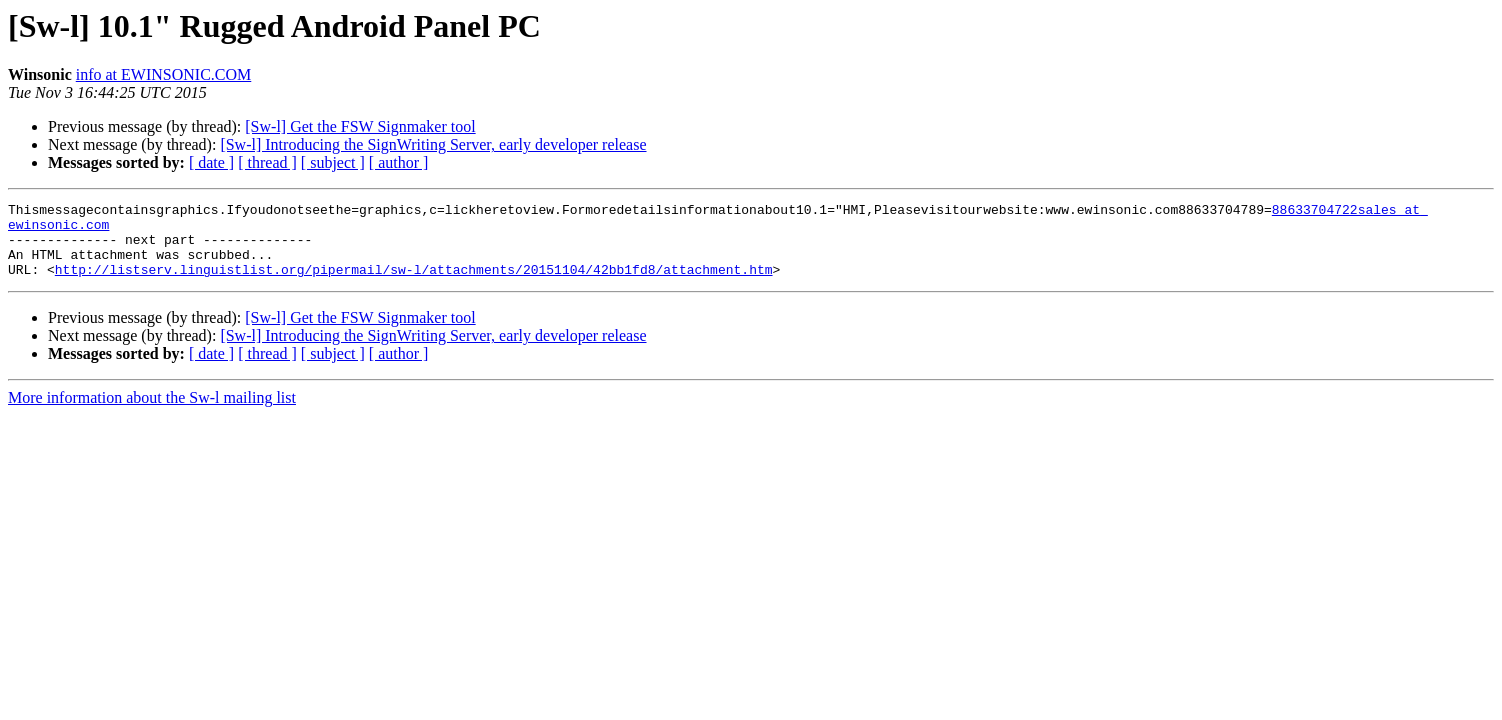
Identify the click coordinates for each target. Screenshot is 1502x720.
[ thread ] (267, 162)
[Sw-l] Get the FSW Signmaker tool (360, 126)
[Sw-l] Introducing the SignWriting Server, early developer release (433, 144)
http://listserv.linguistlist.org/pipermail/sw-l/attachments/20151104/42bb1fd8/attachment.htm (414, 284)
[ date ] (211, 162)
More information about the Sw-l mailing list (152, 412)
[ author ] (399, 162)
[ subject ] (333, 162)
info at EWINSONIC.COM (164, 74)
